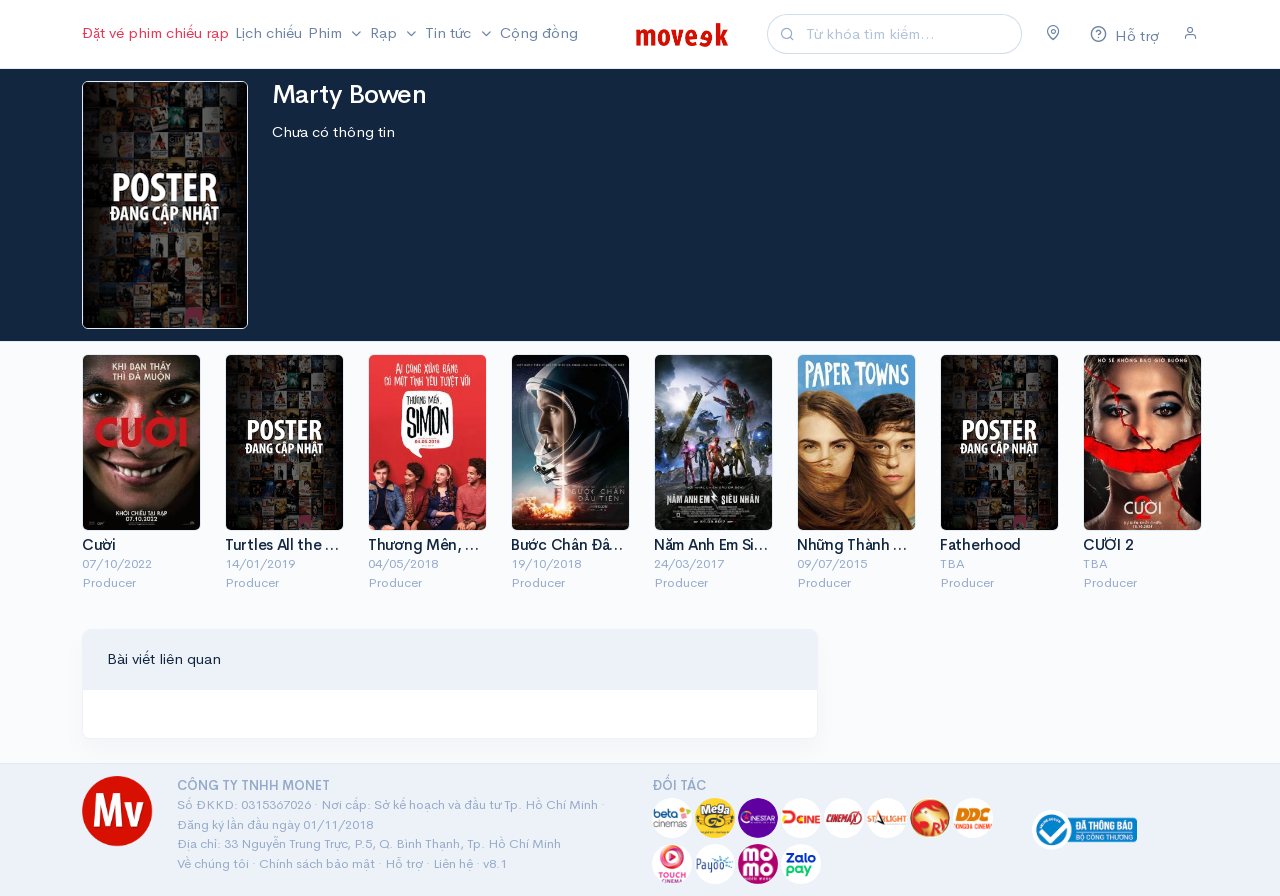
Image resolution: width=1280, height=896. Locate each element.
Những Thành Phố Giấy (876, 544)
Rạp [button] (385, 32)
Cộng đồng (539, 32)
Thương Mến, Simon (437, 544)
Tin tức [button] (450, 32)
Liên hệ (453, 863)
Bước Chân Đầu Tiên (581, 544)
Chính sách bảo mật (317, 863)
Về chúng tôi (213, 863)
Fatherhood (980, 544)
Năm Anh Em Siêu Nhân (732, 544)
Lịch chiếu (268, 32)
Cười (99, 544)
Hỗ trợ (404, 863)
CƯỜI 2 (1108, 544)
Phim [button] (327, 32)
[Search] (911, 34)
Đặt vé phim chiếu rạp (155, 32)
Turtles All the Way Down (311, 544)
